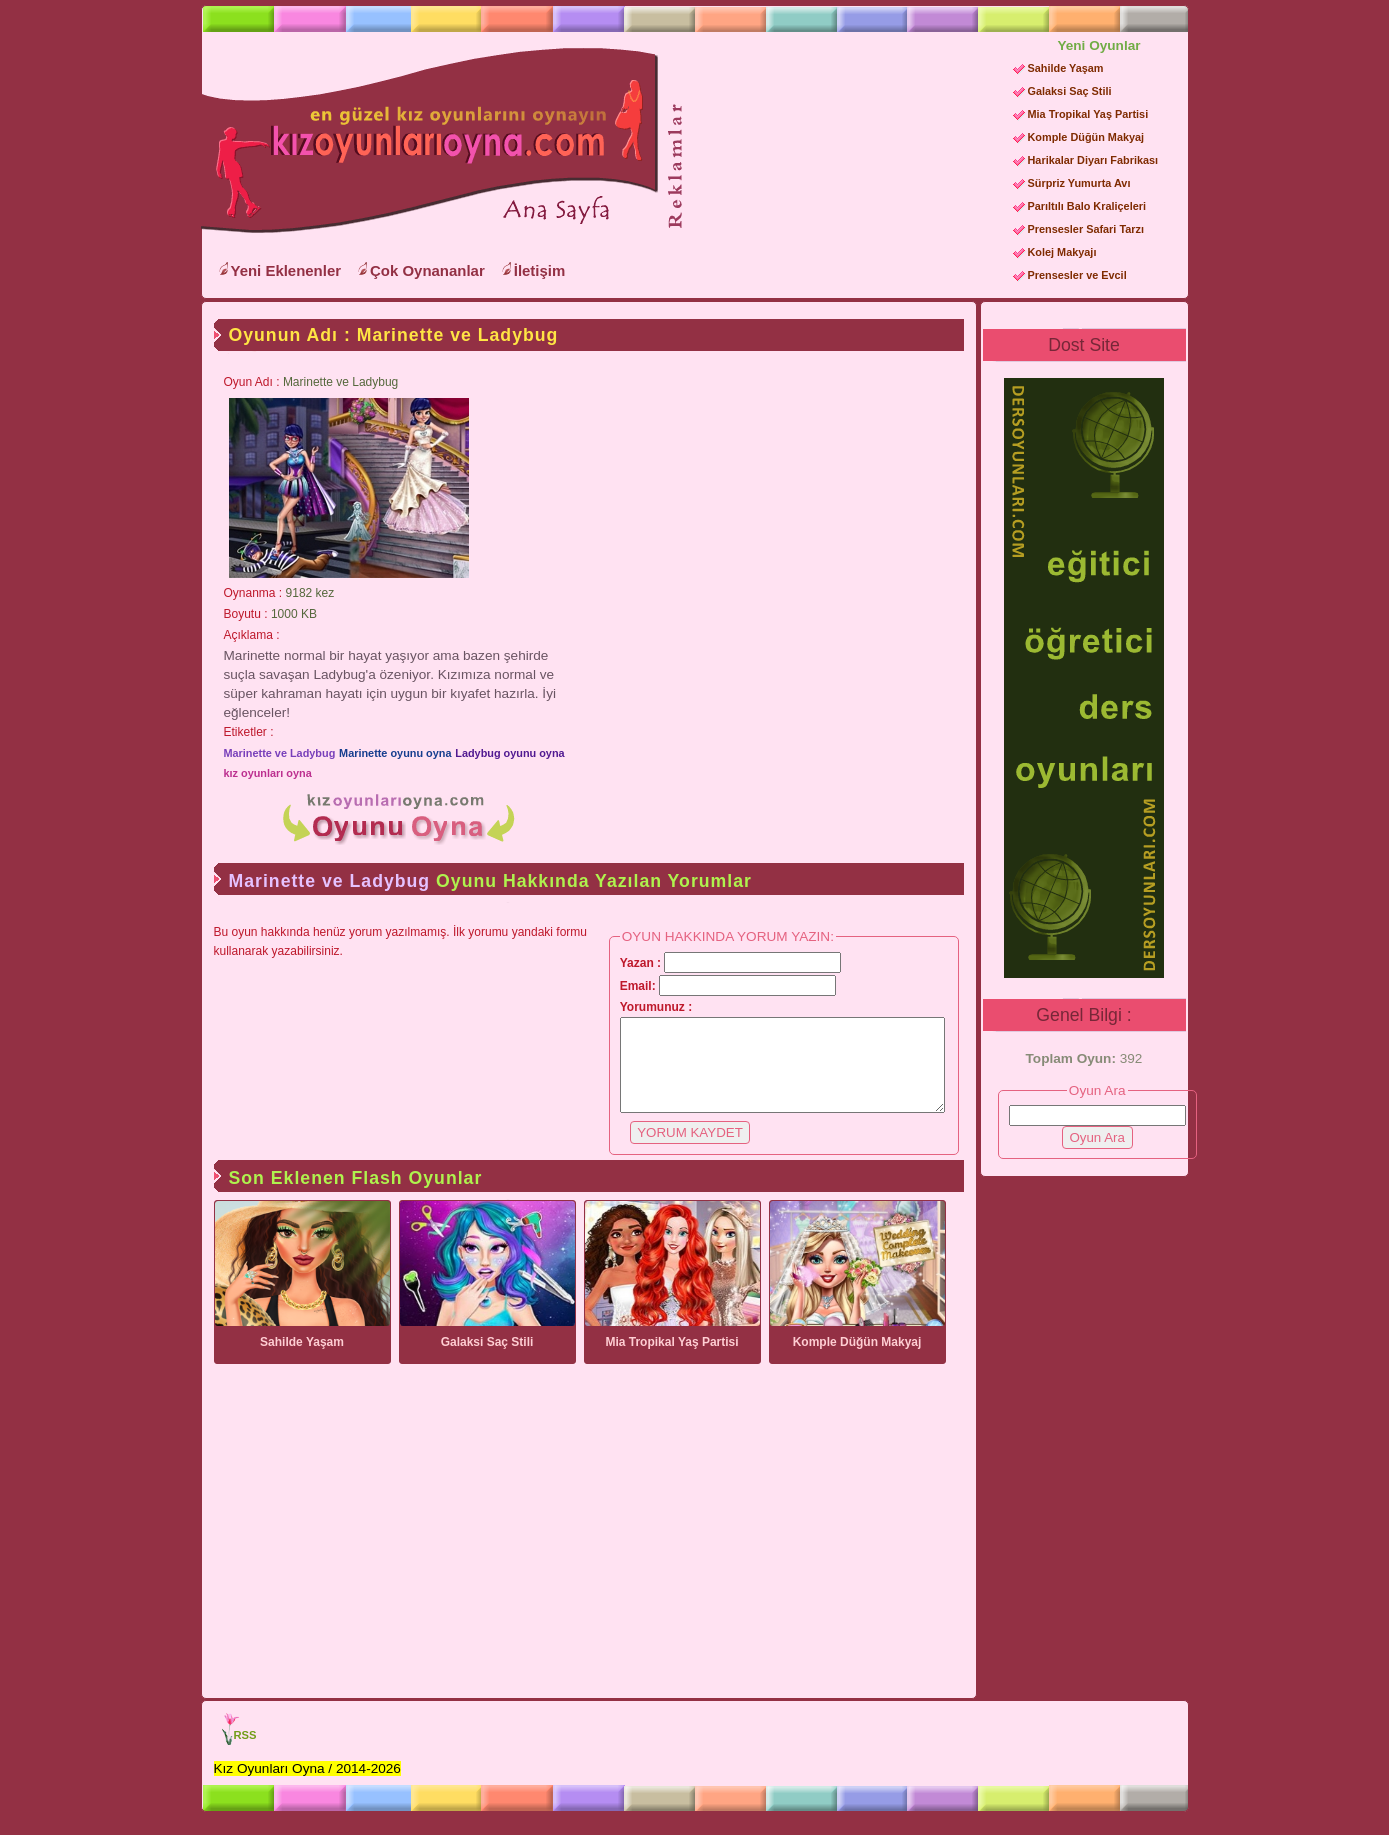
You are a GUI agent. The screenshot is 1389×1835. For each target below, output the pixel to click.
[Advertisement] (840, 161)
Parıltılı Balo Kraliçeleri (1087, 206)
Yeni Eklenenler (286, 270)
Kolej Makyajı (1062, 252)
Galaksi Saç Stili (1070, 91)
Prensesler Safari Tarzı (1086, 229)
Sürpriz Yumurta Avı (1079, 183)
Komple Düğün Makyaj (1086, 137)
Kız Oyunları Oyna (426, 141)
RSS (245, 1753)
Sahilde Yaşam (1066, 68)
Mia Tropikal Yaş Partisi (1088, 114)
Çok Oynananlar (427, 270)
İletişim (540, 270)
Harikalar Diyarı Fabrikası (1093, 160)
